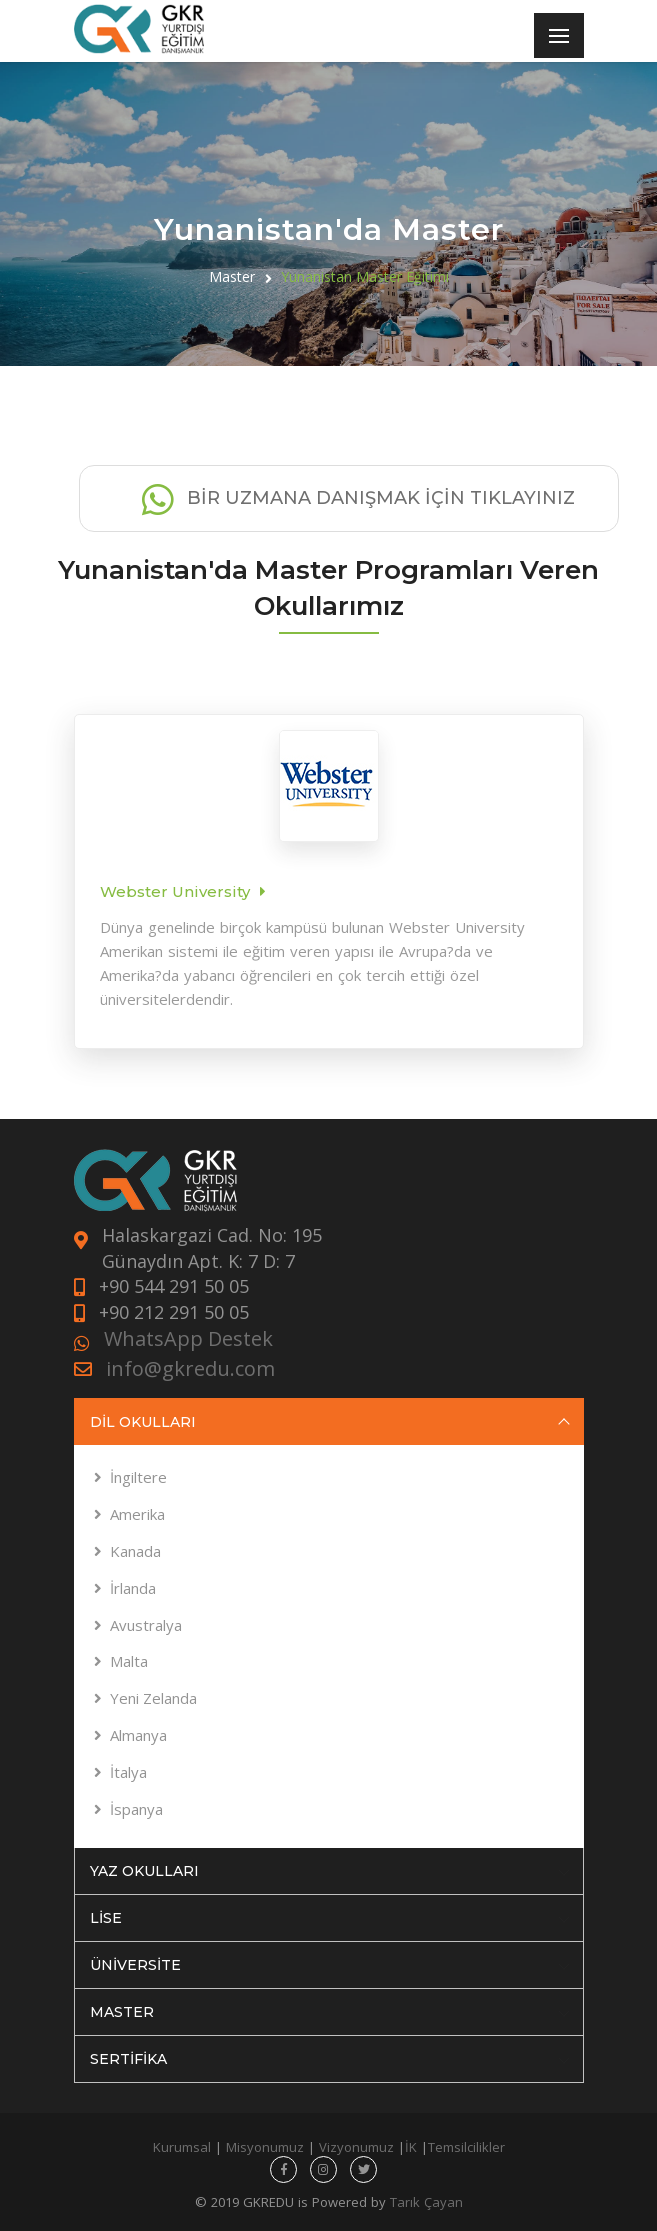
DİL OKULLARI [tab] (330, 1422)
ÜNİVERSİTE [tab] (330, 1965)
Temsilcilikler (466, 2147)
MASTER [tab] (330, 2012)
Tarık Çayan (426, 2202)
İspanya (136, 1809)
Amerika (137, 1514)
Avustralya (146, 1625)
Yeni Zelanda (153, 1698)
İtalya (128, 1772)
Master (232, 276)
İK (411, 2147)
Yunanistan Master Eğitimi (365, 276)
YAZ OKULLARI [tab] (330, 1871)
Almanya (138, 1735)
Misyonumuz (265, 2147)
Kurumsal (182, 2147)
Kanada (135, 1551)
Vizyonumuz (356, 2147)
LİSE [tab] (330, 1918)
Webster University (175, 891)
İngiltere (138, 1477)
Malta (129, 1661)
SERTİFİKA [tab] (330, 2059)
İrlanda (133, 1588)
